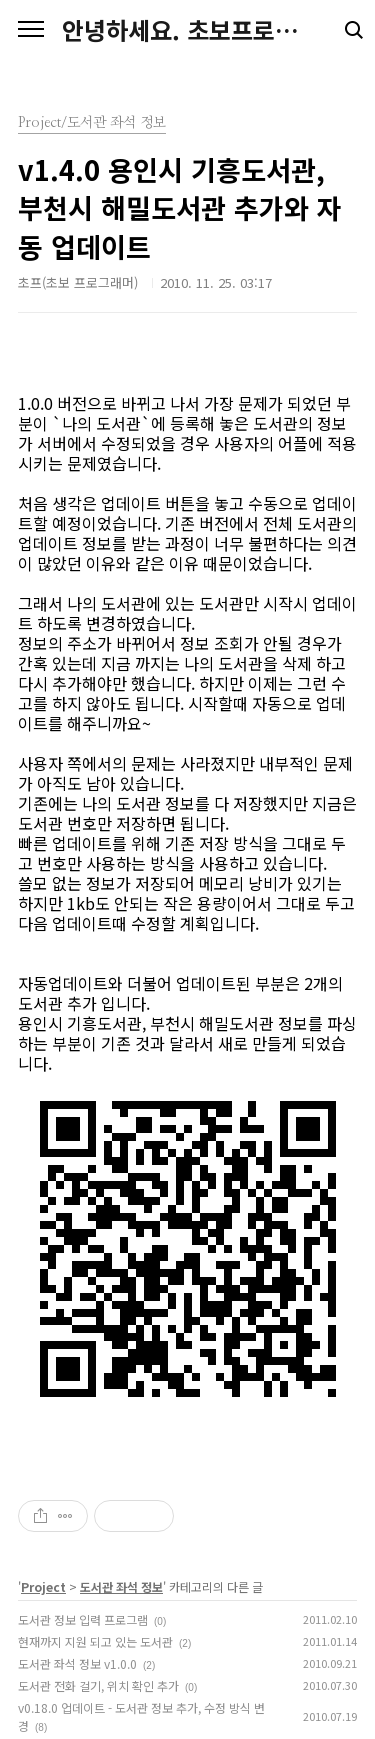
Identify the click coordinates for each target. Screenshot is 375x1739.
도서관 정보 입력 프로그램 (83, 1619)
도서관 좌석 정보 (121, 1586)
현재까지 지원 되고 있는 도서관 (95, 1641)
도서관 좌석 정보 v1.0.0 (77, 1663)
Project (43, 1586)
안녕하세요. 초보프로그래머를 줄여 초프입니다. (187, 30)
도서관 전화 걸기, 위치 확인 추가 (98, 1685)
